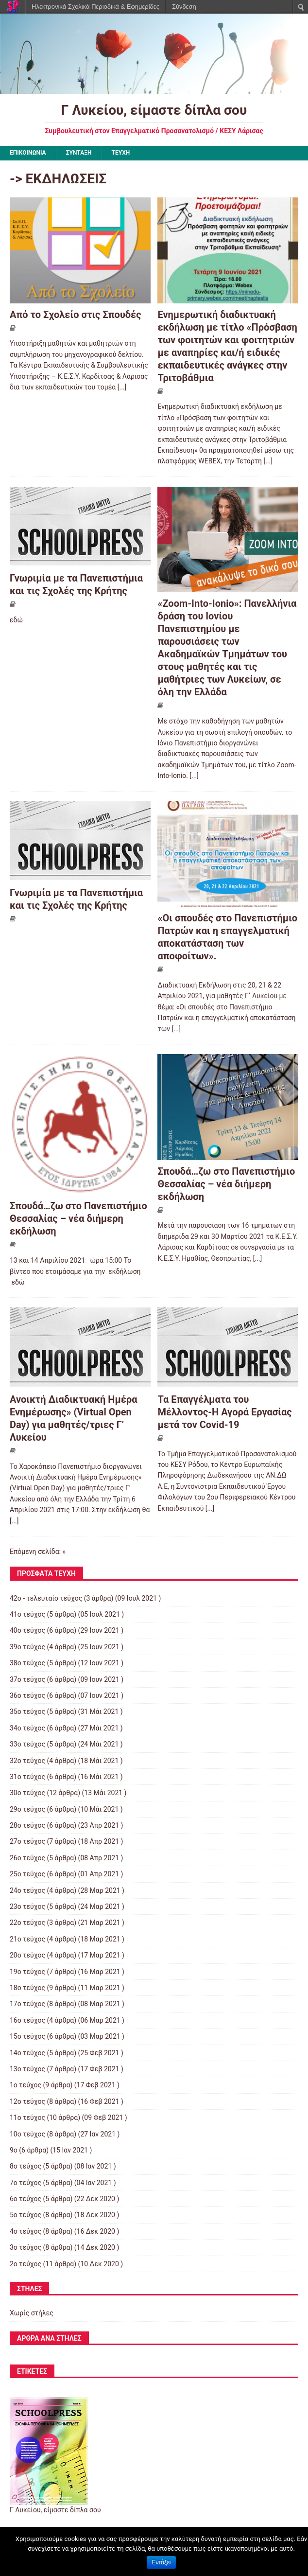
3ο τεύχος (25, 2247)
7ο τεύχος (25, 2183)
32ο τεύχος (27, 1760)
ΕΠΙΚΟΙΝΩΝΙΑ (28, 152)
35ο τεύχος (27, 1711)
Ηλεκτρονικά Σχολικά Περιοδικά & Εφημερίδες (95, 6)
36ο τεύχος (27, 1695)
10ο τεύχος (27, 2134)
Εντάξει (161, 2562)
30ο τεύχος (27, 1793)
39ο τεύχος (27, 1647)
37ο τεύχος (27, 1679)
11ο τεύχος (27, 2117)
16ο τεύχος (27, 2020)
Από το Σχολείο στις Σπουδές (75, 314)
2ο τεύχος (25, 2264)
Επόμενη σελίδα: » (38, 1551)
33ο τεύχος (27, 1744)
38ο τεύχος (27, 1663)
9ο (13, 2150)
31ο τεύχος (27, 1777)
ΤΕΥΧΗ (121, 152)
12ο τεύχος (27, 2101)
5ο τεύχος (25, 2215)
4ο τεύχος (25, 2231)
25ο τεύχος (27, 1874)
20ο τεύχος (27, 1955)
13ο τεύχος (27, 2069)
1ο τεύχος (25, 2085)
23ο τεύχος (27, 1906)
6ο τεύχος (25, 2199)
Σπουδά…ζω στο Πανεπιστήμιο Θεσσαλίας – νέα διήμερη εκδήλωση (78, 1218)
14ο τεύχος (27, 2053)
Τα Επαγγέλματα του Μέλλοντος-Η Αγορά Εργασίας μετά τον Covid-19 (224, 1412)
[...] (122, 387)
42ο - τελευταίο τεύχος (46, 1598)
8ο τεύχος (25, 2166)
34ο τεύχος (27, 1728)
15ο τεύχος (27, 2036)
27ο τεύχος (27, 1841)
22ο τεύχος (27, 1922)
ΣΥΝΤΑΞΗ (79, 152)
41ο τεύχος (27, 1614)
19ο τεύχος (27, 1972)
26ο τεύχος (27, 1858)
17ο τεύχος (27, 2004)
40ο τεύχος (27, 1630)
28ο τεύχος (27, 1825)
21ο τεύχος (27, 1939)
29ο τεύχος (27, 1809)
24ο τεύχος (27, 1890)
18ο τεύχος (27, 1988)
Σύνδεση (184, 6)
